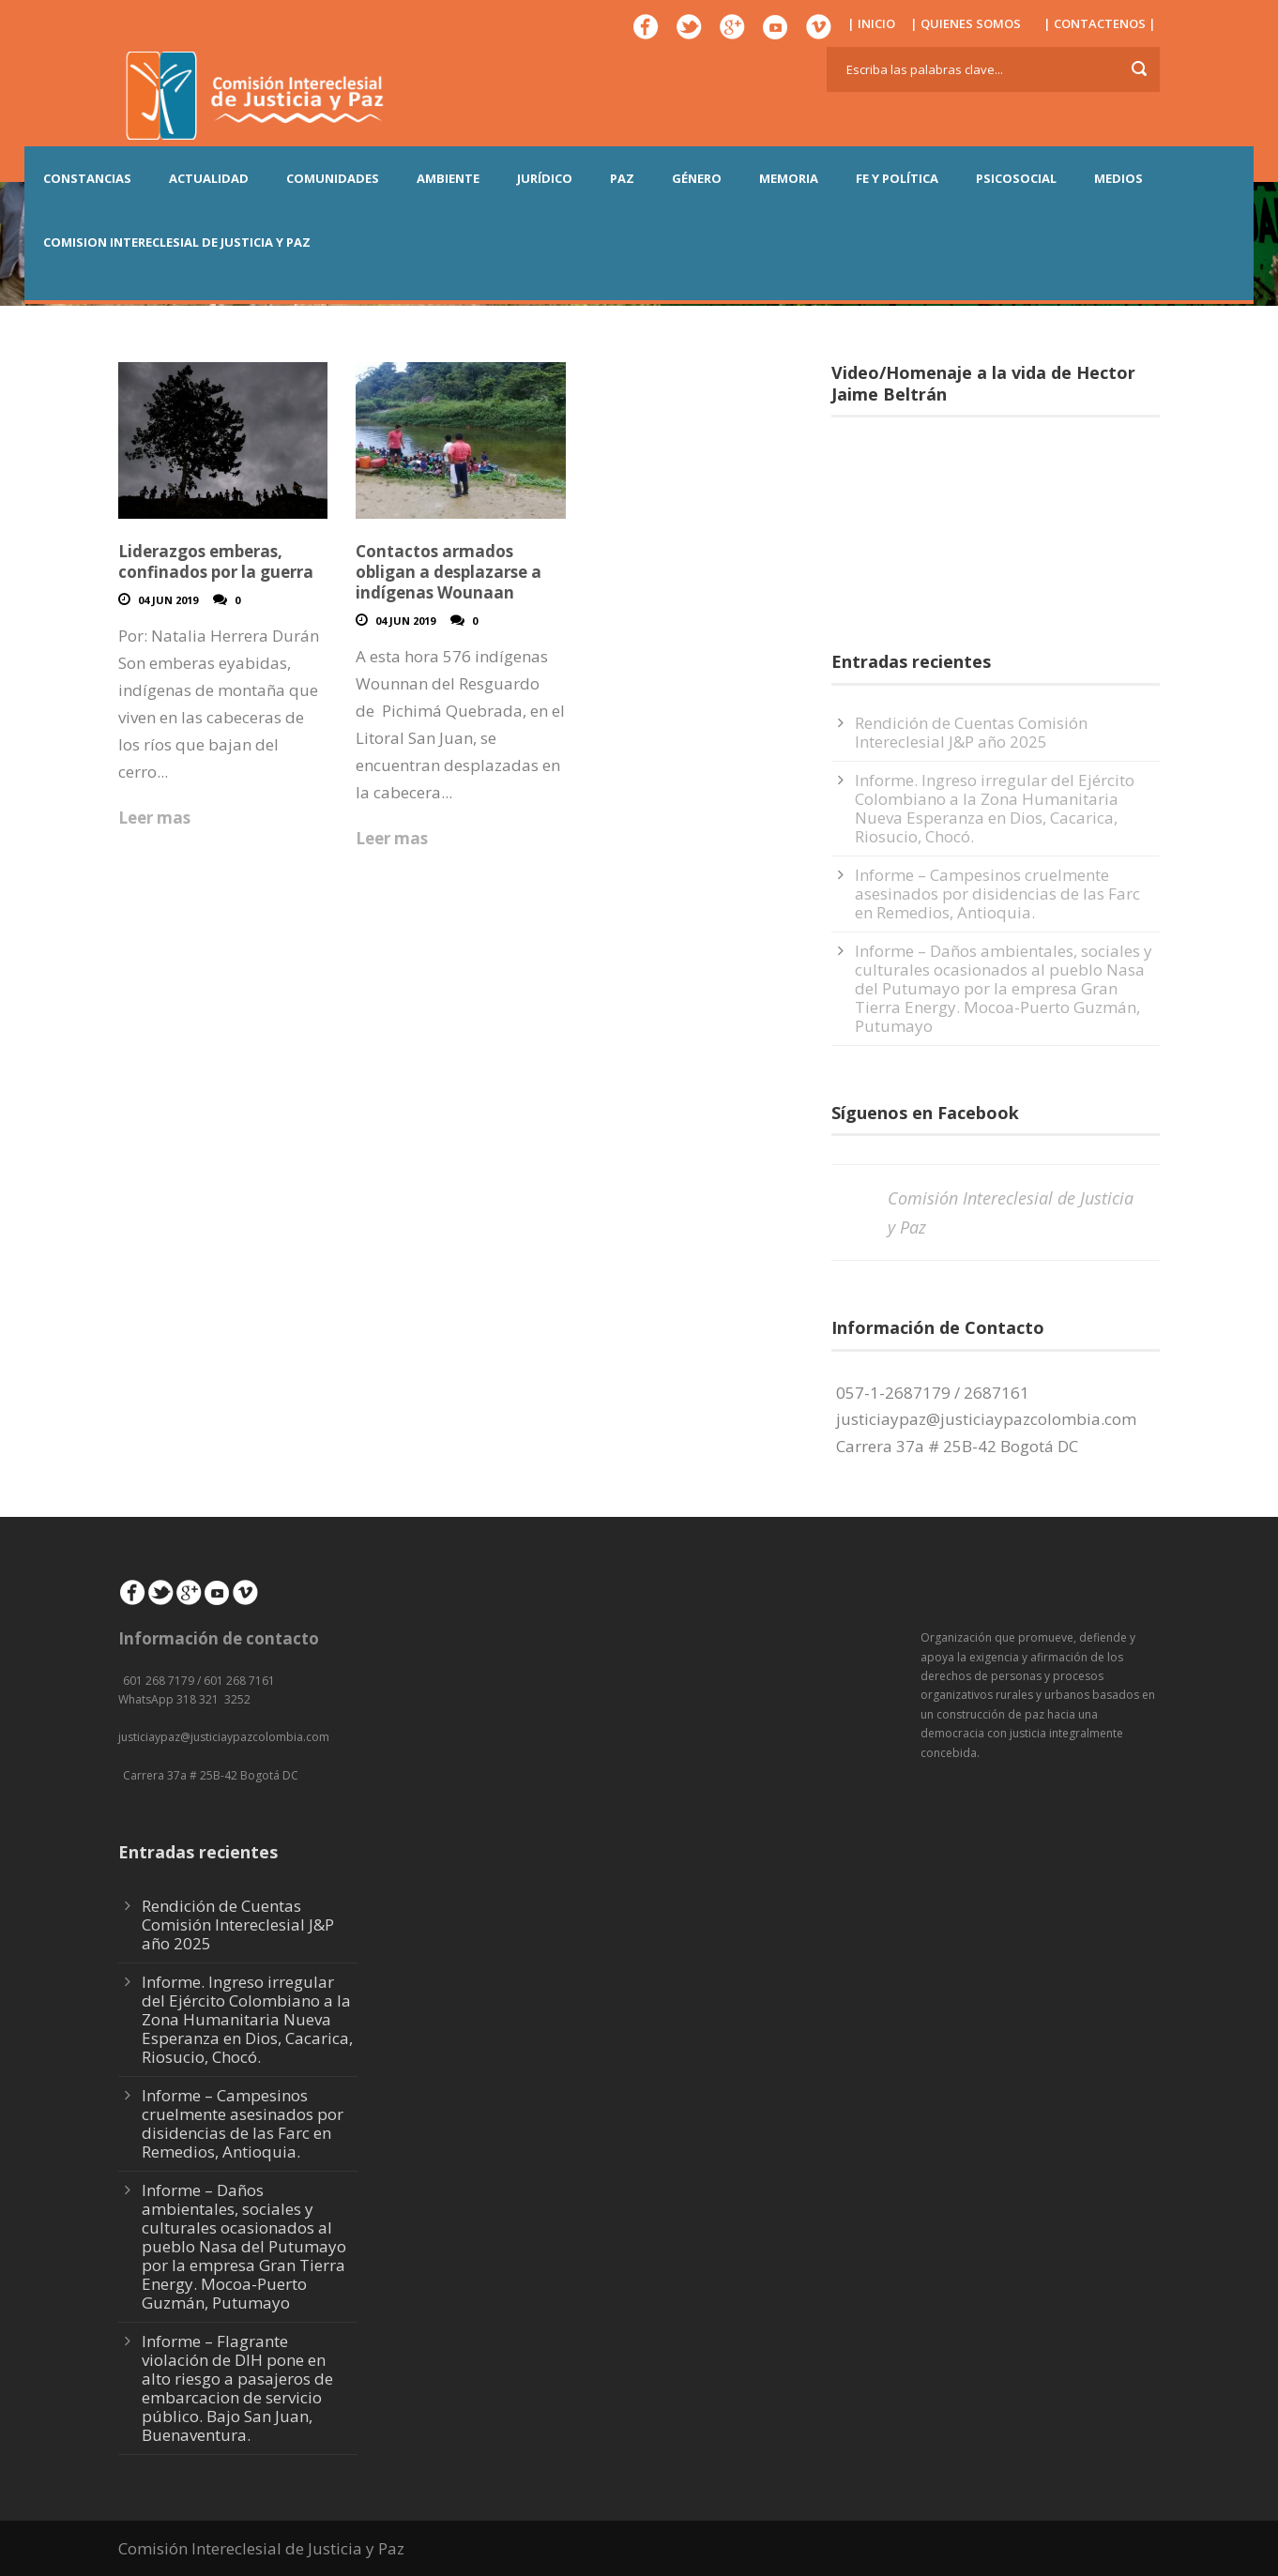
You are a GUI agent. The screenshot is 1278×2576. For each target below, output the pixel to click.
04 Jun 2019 (168, 600)
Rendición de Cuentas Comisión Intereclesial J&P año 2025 (971, 732)
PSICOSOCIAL (1016, 178)
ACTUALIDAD (209, 178)
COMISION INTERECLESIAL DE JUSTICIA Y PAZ (177, 242)
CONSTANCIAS (87, 178)
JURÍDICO (544, 178)
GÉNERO (697, 178)
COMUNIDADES (332, 178)
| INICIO (871, 23)
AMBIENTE (448, 178)
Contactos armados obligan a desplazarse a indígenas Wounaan (448, 571)
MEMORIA (788, 178)
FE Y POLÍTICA (897, 178)
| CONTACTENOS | (1099, 23)
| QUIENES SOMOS (965, 23)
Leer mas (154, 817)
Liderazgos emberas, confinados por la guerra (215, 561)
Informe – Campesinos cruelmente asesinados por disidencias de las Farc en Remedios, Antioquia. (997, 893)
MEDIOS (1118, 178)
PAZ (622, 178)
